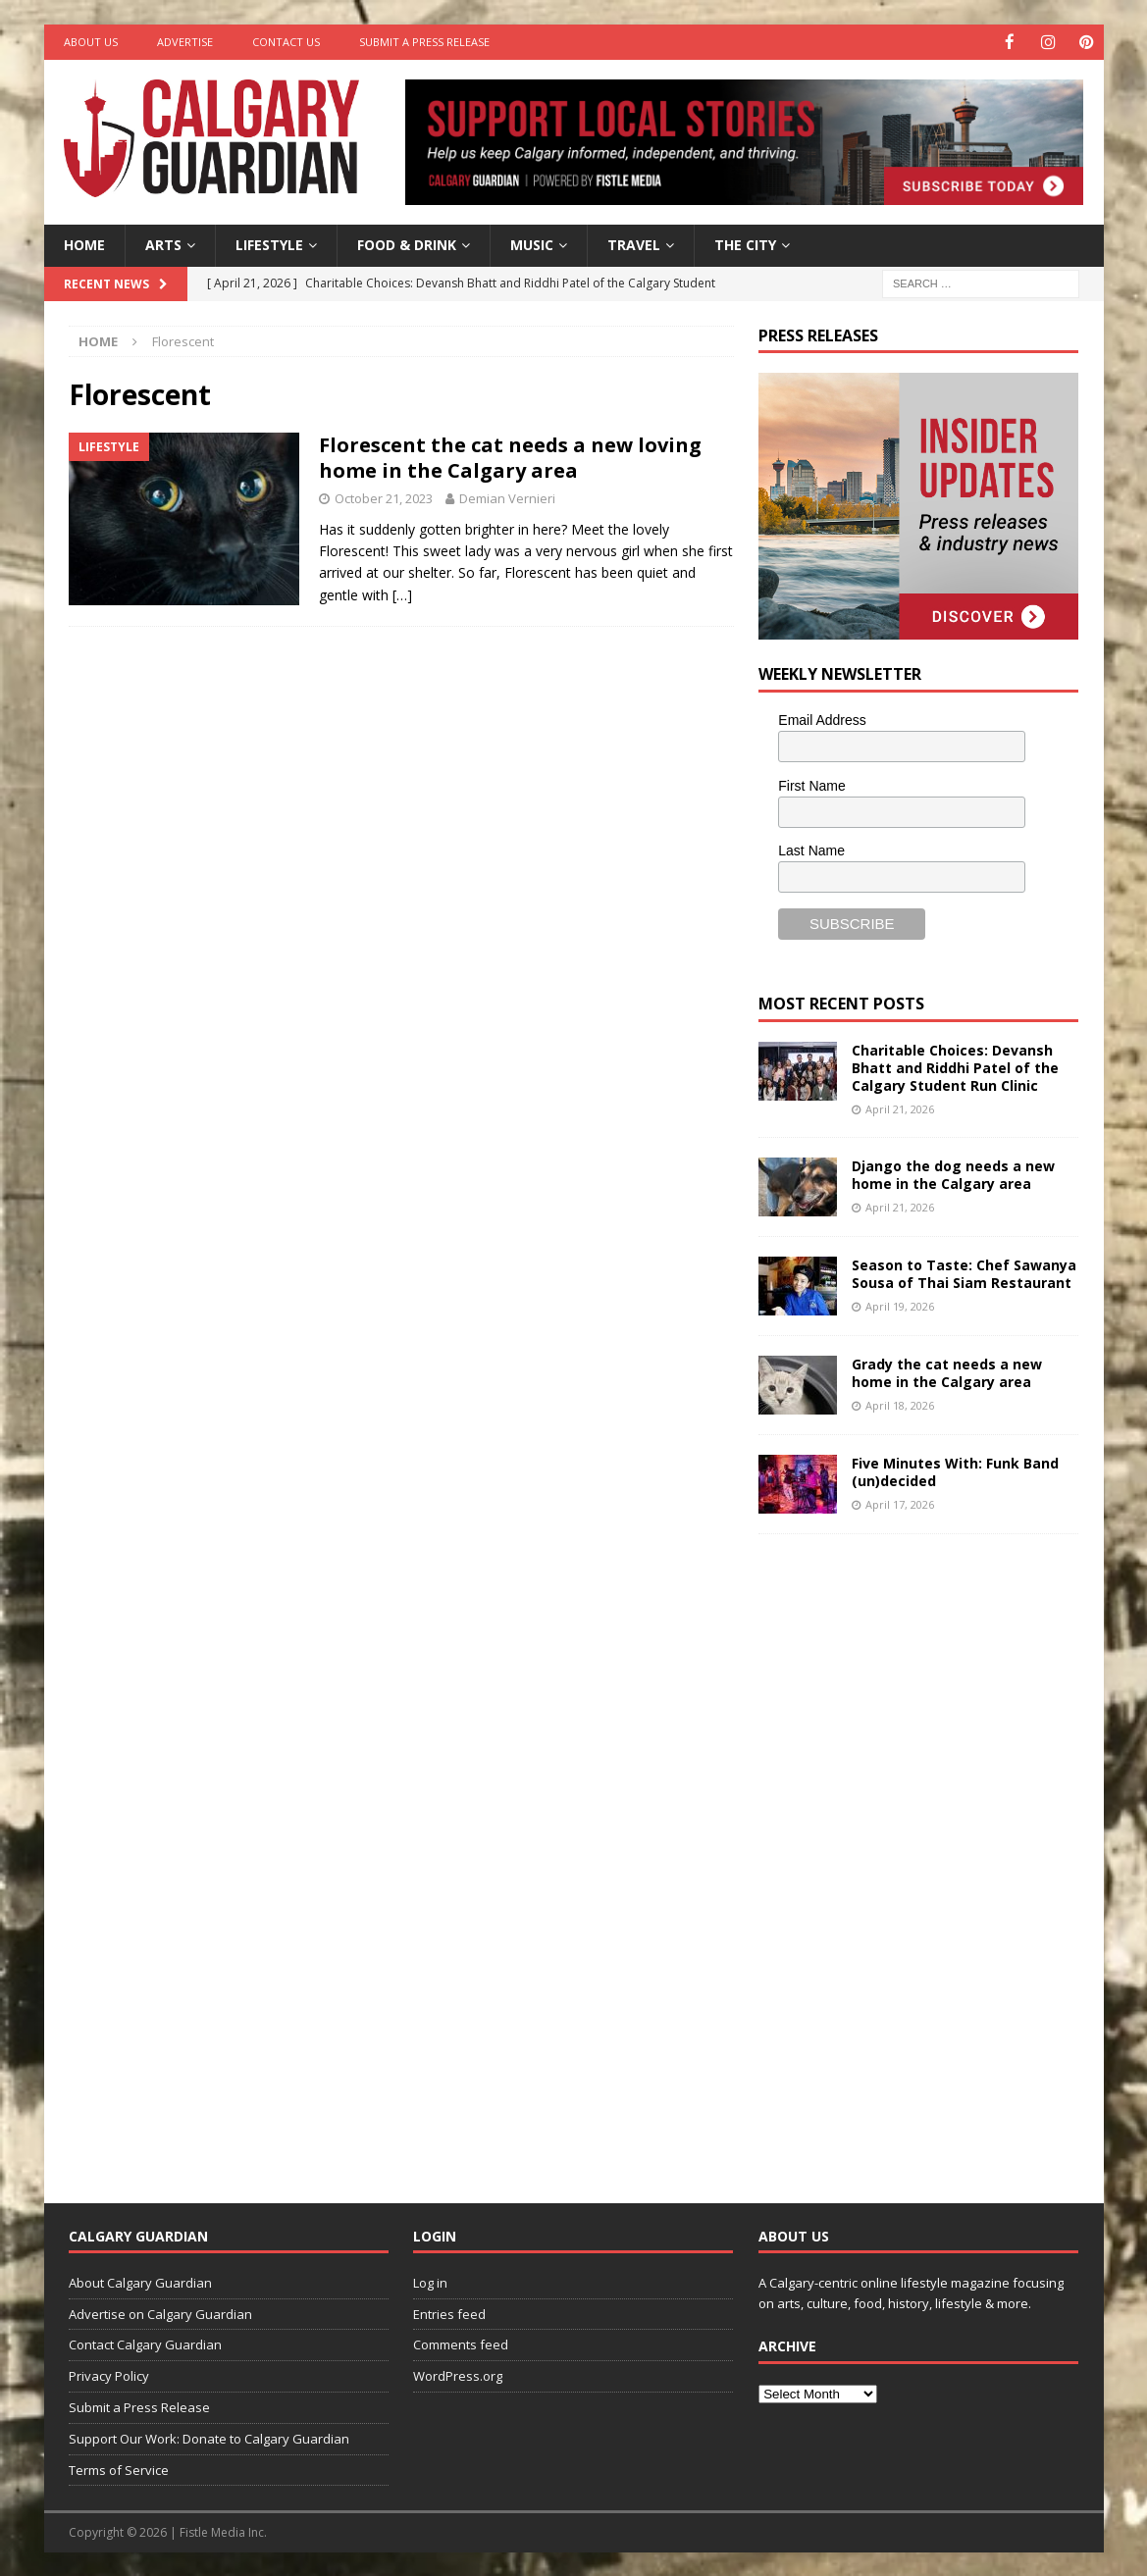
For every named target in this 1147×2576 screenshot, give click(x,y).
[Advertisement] (905, 1852)
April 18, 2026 (899, 1404)
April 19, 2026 (899, 1305)
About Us (91, 41)
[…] (402, 594)
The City (745, 243)
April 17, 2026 (899, 1503)
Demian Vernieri (507, 497)
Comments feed (460, 2343)
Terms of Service (119, 2469)
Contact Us (286, 41)
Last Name (811, 849)
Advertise (185, 41)
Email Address (821, 719)
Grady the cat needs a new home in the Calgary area (947, 1372)
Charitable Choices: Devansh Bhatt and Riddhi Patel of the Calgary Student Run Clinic (955, 1067)
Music (531, 243)
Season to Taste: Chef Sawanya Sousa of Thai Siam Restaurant (964, 1273)
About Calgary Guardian (140, 2282)
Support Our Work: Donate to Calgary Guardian (209, 2438)
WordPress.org (457, 2375)
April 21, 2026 (899, 1108)
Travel (633, 243)
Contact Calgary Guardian (145, 2343)
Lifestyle (269, 243)
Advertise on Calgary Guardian (160, 2313)
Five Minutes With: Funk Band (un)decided (955, 1471)
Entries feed (449, 2313)
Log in (430, 2282)
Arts (163, 243)
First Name (811, 785)
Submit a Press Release (424, 41)
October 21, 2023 (384, 497)
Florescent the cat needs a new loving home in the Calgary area (510, 457)
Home (84, 243)
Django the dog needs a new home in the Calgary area (953, 1174)
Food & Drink (406, 243)
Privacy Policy (109, 2375)
